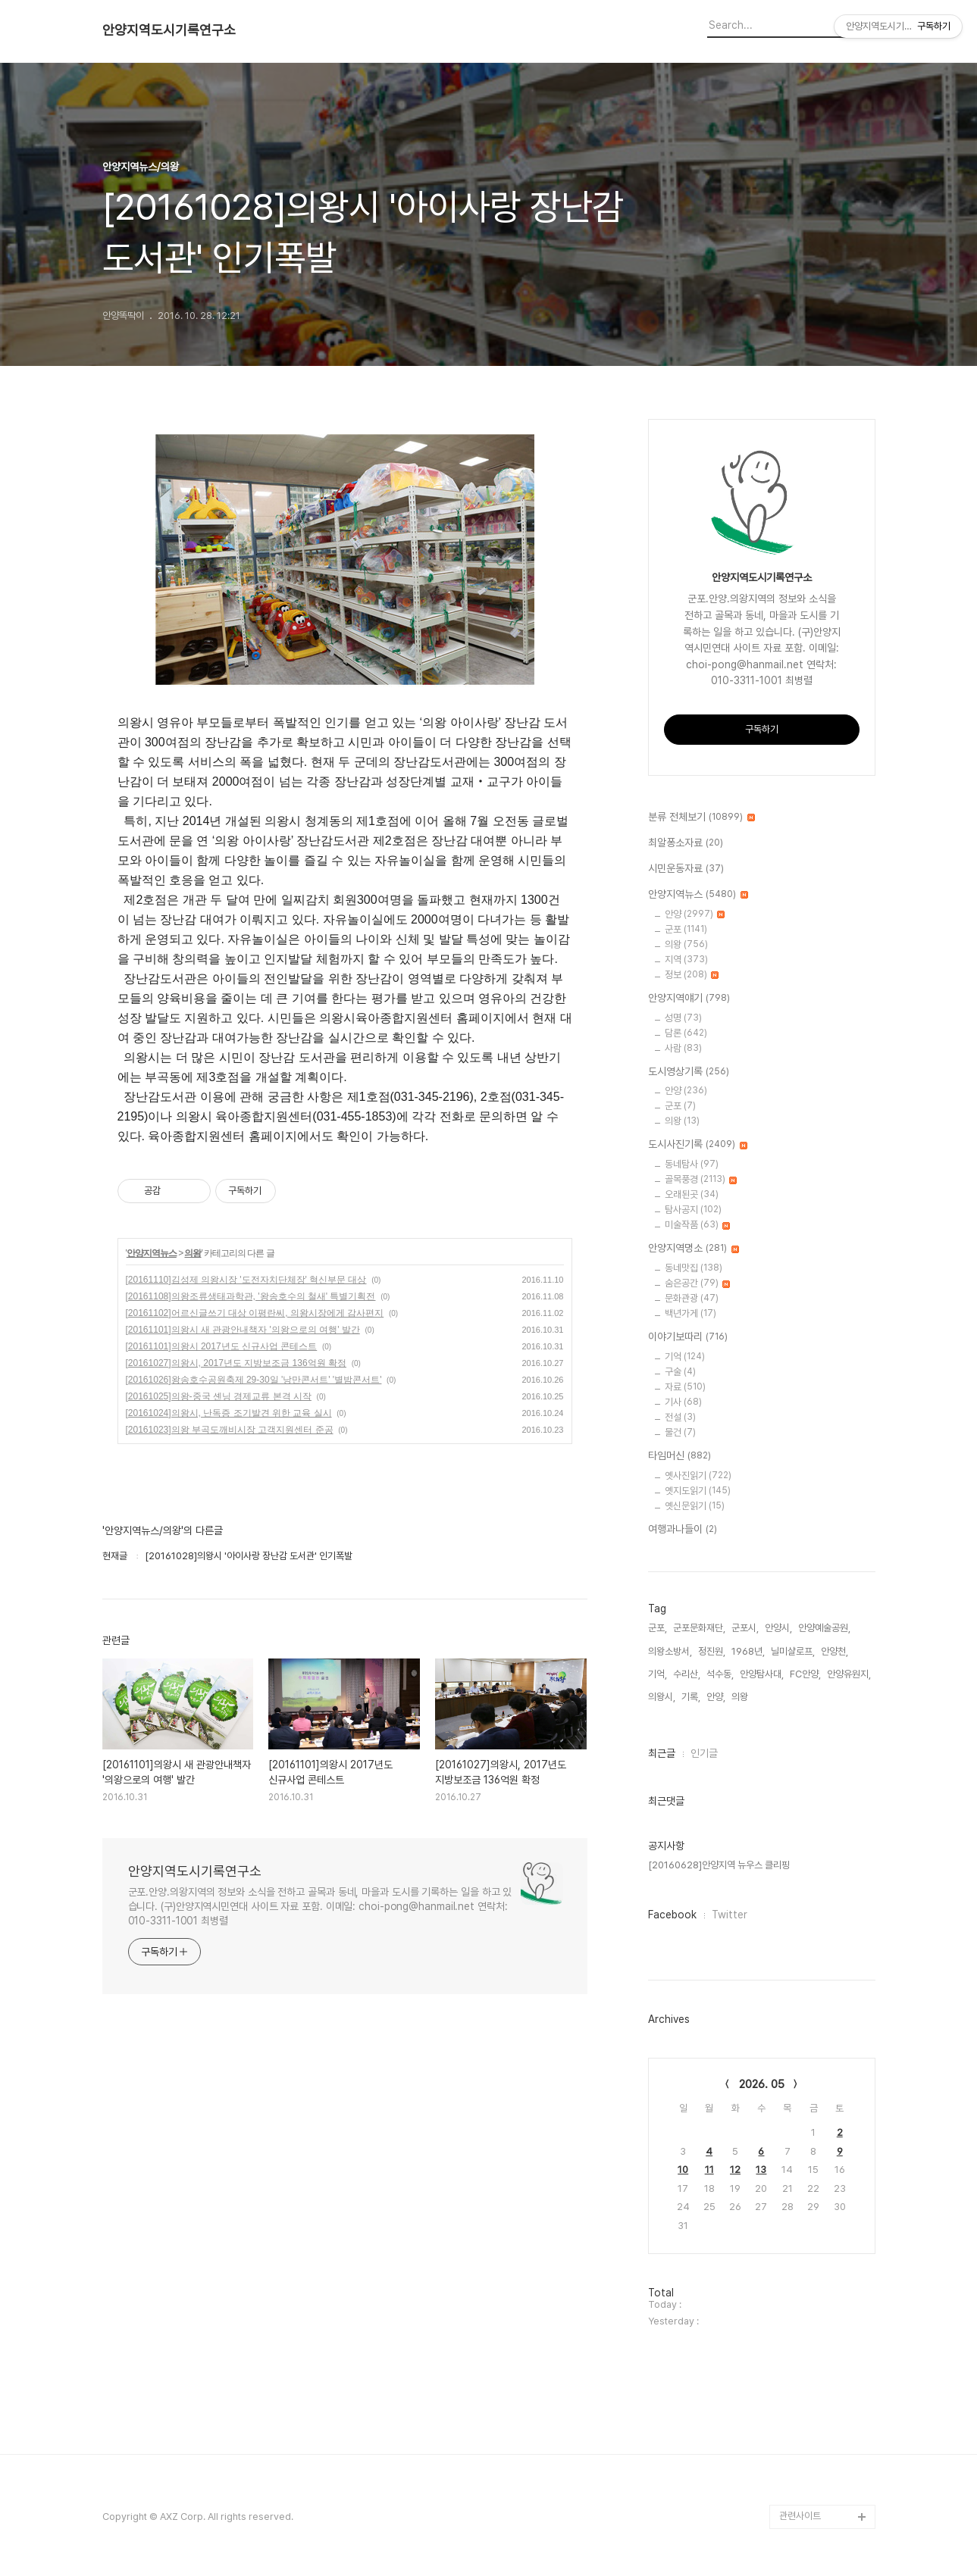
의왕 (192, 1253)
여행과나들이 (682, 1529)
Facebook (672, 1915)
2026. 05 (761, 2084)
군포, (657, 1627)
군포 (686, 929)
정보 (692, 974)
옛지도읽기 (698, 1490)
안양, (715, 1696)
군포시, (745, 1627)
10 (683, 2169)
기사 (683, 1402)
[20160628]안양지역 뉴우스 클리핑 (719, 1865)
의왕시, (661, 1696)
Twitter (729, 1915)
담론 (686, 1033)
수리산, (686, 1674)
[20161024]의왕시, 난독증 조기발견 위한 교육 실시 (229, 1413)
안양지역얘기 (689, 998)
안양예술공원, (824, 1627)
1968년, (748, 1651)
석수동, (720, 1674)
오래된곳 (692, 1194)
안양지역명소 (693, 1248)
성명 (683, 1018)
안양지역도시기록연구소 (169, 30)
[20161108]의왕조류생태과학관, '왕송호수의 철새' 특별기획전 (251, 1296)
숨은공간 (697, 1283)
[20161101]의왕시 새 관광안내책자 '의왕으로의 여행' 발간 (243, 1329)
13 (761, 2169)
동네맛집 (693, 1268)
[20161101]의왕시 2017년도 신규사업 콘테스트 (222, 1346)
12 (735, 2169)
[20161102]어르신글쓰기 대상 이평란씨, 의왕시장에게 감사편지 (255, 1313)
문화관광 (692, 1298)
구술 (680, 1371)
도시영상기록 (688, 1072)
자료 (685, 1387)
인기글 (704, 1753)
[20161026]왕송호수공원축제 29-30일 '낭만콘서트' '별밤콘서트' (254, 1379)
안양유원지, (849, 1674)
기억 (685, 1356)
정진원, (711, 1651)
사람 (683, 1048)
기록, (690, 1696)
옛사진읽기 (698, 1475)
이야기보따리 (688, 1337)
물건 (680, 1432)
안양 (695, 914)
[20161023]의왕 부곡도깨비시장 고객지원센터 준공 (229, 1429)
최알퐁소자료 (685, 843)
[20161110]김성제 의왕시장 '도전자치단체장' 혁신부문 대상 (246, 1279)
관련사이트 (800, 2515)
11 (709, 2169)
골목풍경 (701, 1179)
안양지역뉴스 (152, 1253)
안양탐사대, (762, 1674)
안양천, (834, 1651)
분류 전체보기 (701, 817)
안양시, (778, 1627)
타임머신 (679, 1456)
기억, (657, 1674)
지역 (686, 959)
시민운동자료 (686, 869)
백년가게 (690, 1313)
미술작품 (697, 1224)
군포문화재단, (699, 1627)
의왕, (740, 1696)
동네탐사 (692, 1164)
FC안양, (805, 1674)
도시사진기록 (697, 1144)
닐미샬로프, (793, 1651)
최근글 (661, 1753)
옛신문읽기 (695, 1506)
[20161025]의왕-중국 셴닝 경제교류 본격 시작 (219, 1396)
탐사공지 (693, 1209)
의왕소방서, (670, 1651)
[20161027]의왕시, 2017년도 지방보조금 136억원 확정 (236, 1363)
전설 (680, 1417)
